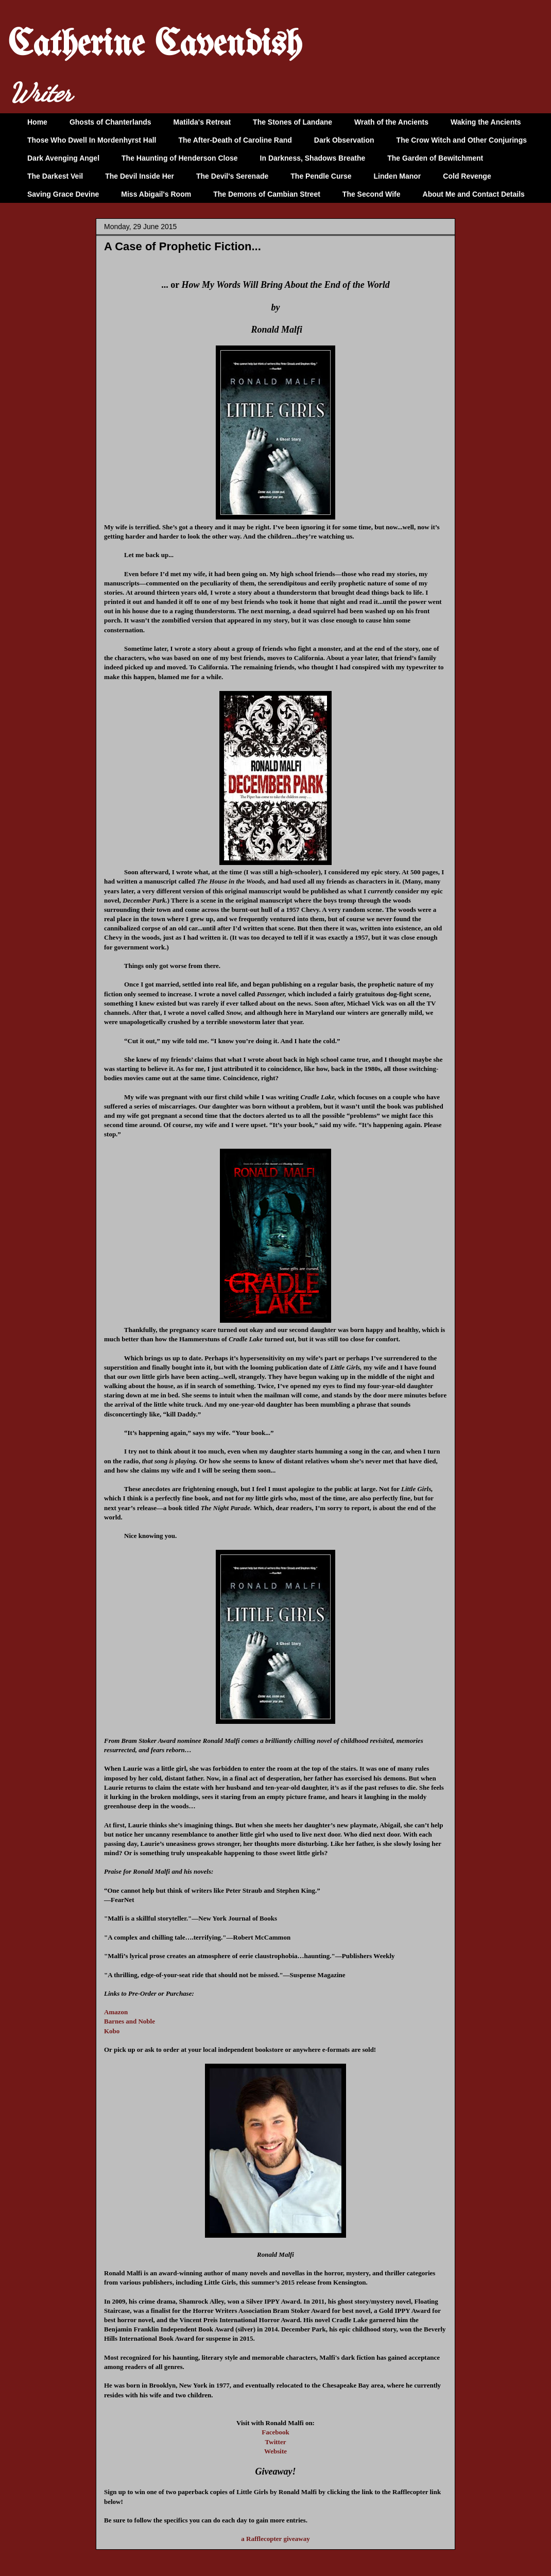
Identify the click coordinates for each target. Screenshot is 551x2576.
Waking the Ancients (486, 122)
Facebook (275, 2432)
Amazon (116, 2012)
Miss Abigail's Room (156, 194)
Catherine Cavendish (155, 45)
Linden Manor (397, 176)
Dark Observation (344, 140)
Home (37, 122)
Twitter (275, 2442)
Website (275, 2451)
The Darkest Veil (55, 176)
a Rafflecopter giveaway (275, 2539)
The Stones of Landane (292, 122)
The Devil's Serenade (232, 176)
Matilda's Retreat (202, 122)
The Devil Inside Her (139, 176)
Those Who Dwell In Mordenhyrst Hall (91, 140)
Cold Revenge (467, 176)
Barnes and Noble (129, 2021)
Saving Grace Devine (63, 194)
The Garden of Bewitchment (435, 158)
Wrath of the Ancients (391, 122)
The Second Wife (371, 194)
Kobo (111, 2031)
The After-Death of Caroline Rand (234, 140)
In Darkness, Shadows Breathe (313, 158)
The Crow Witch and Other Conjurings (462, 140)
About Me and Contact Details (474, 194)
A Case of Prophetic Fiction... (182, 246)
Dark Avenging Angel (63, 158)
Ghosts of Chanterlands (110, 122)
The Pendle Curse (320, 176)
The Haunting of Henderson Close (180, 158)
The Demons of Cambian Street (266, 194)
